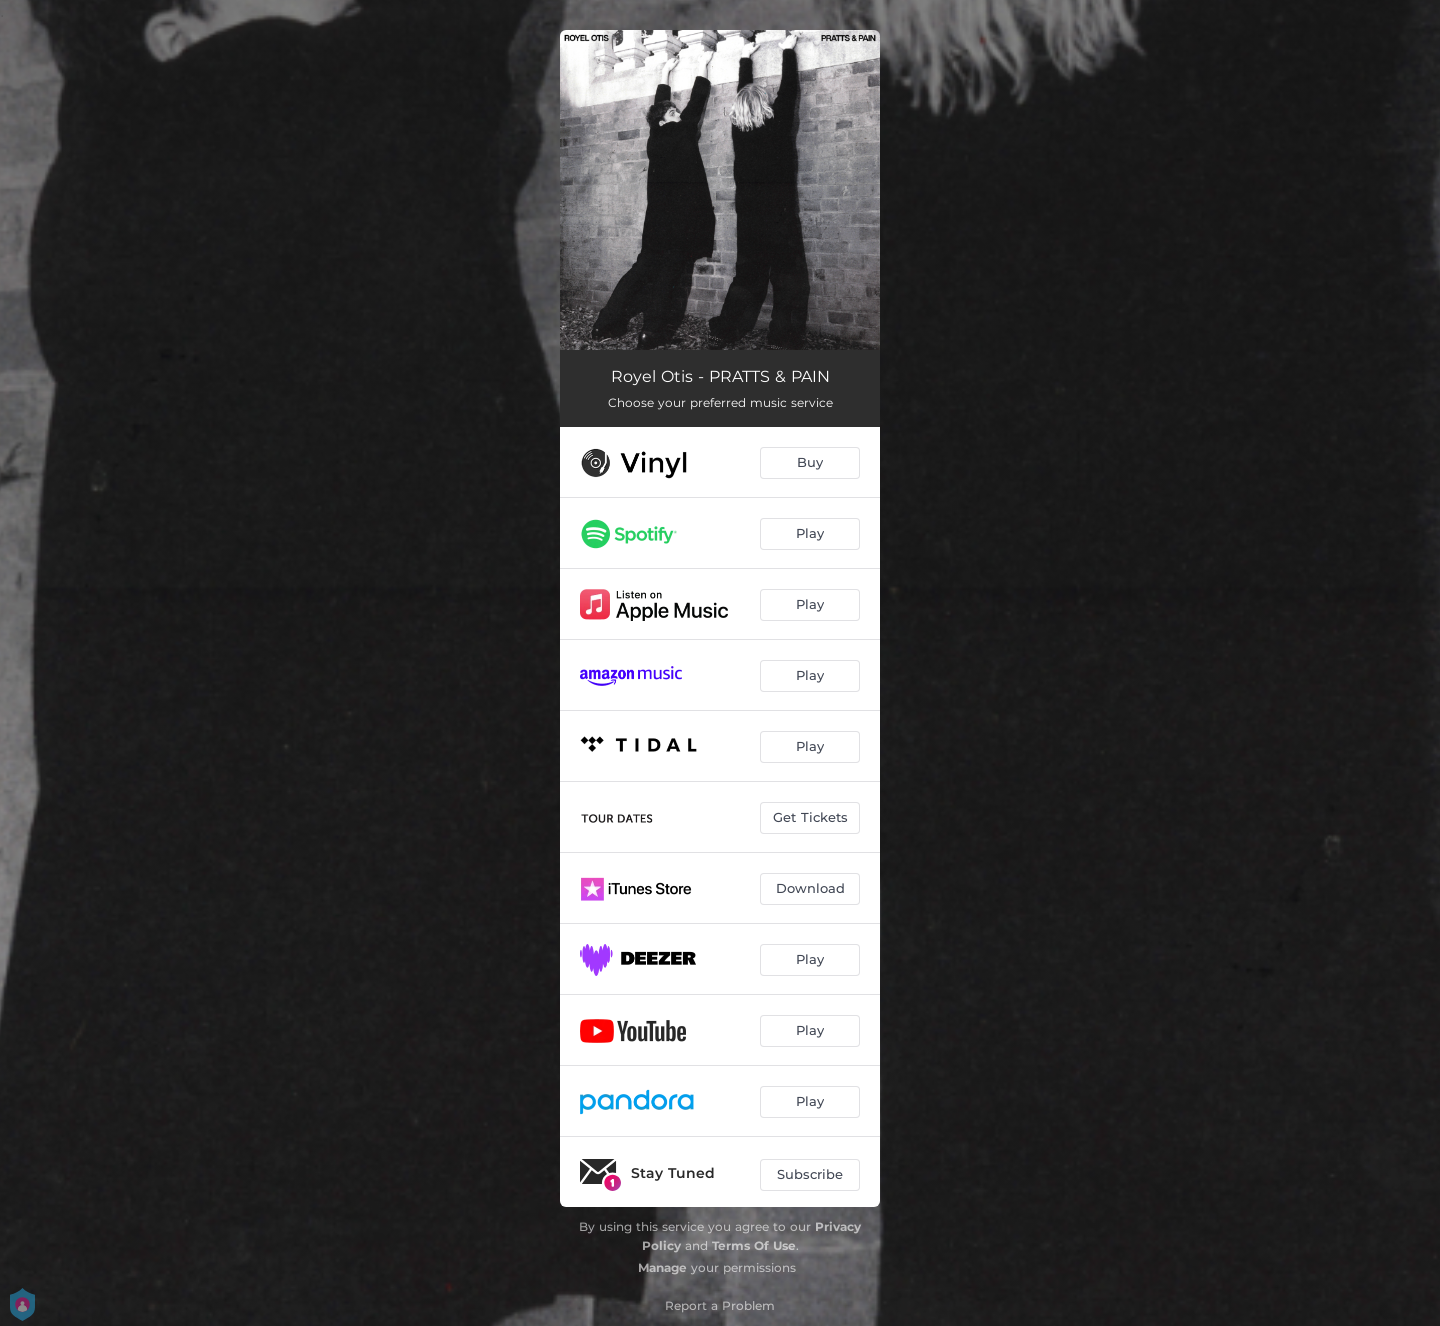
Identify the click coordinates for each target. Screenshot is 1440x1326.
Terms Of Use (754, 1245)
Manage (662, 1267)
